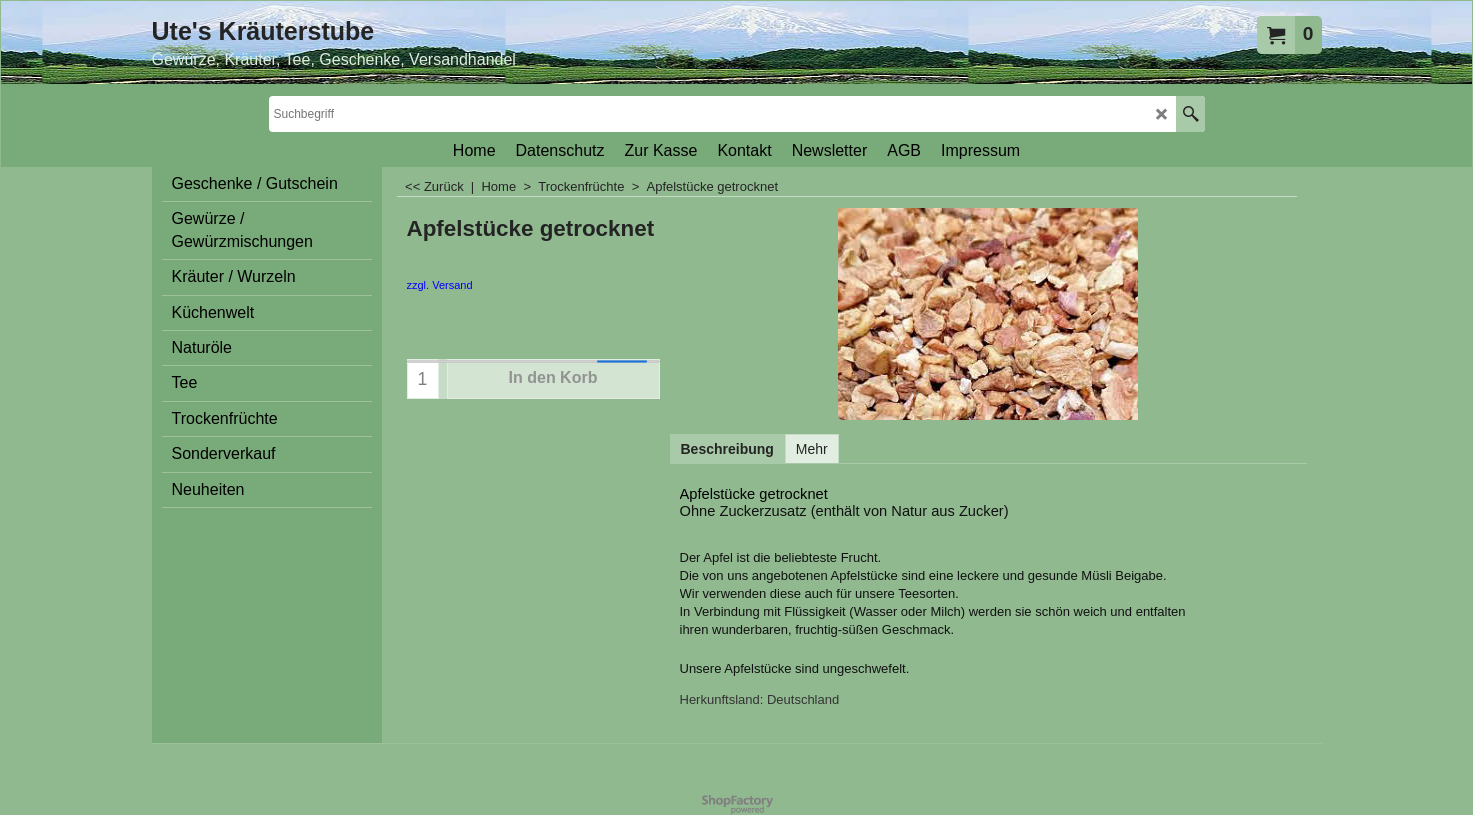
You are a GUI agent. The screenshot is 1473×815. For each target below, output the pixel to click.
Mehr (812, 449)
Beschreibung (727, 449)
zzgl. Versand (440, 285)
